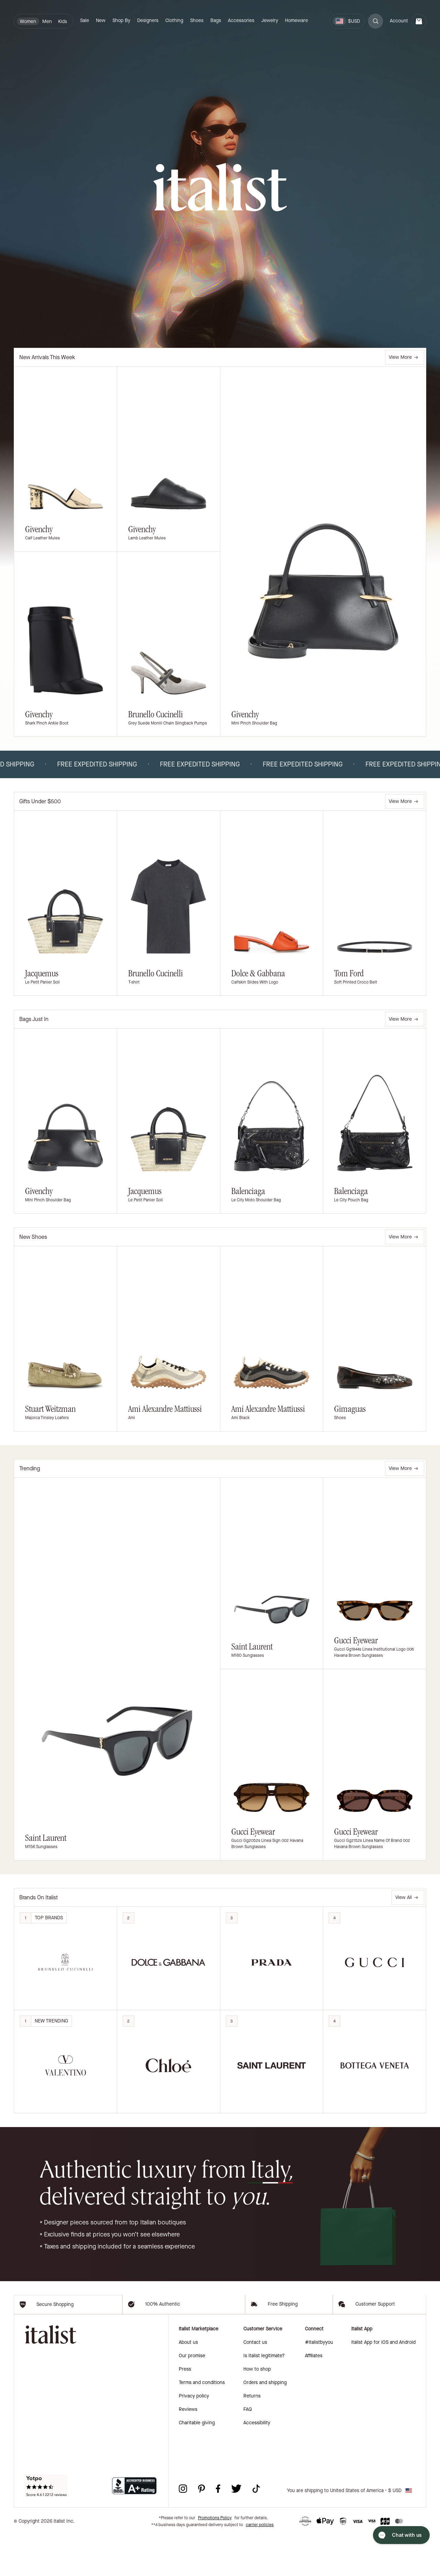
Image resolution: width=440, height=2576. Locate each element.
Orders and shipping (265, 2423)
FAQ (247, 2450)
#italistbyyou (319, 2383)
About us (188, 2383)
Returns (252, 2437)
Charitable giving (197, 2463)
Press (185, 2410)
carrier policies (260, 2565)
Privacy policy (194, 2437)
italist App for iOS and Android (383, 2383)
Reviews (188, 2450)
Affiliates (313, 2396)
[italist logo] (220, 188)
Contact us (255, 2383)
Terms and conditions (202, 2423)
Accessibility (256, 2463)
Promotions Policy (215, 2559)
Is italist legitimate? (264, 2396)
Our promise (192, 2396)
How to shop (257, 2410)
